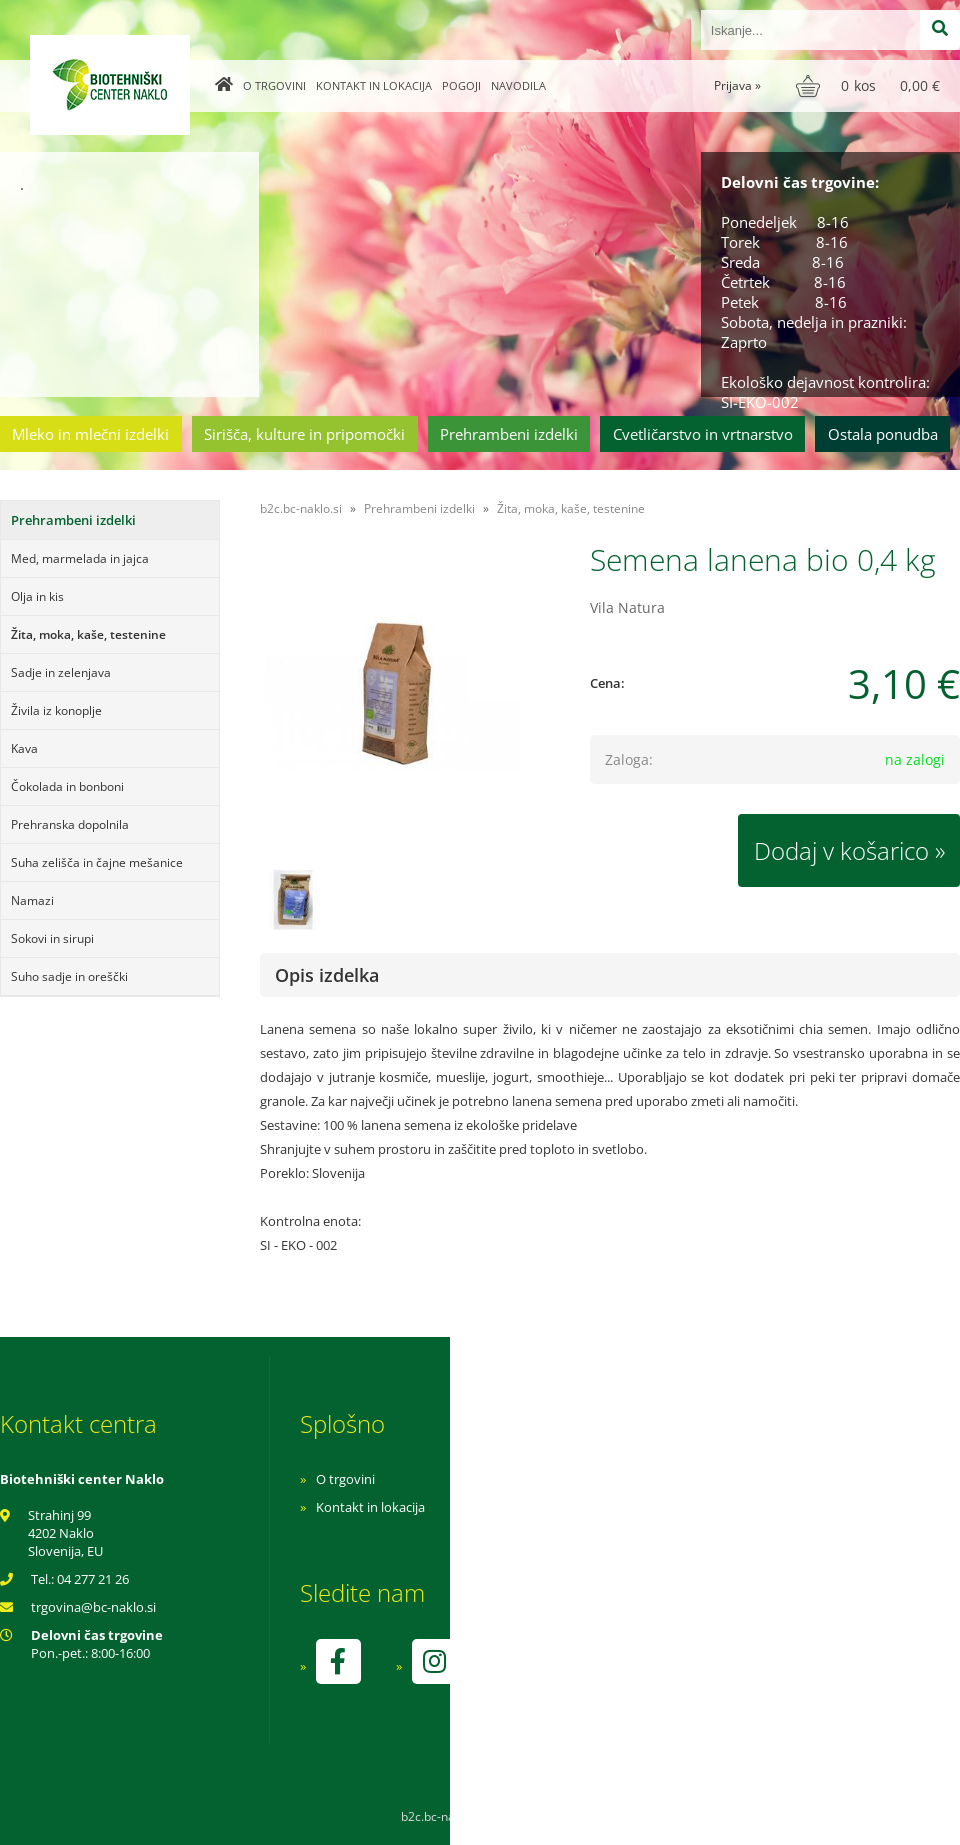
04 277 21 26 (93, 1579)
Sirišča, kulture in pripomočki (304, 434)
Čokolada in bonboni (67, 786)
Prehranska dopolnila (70, 824)
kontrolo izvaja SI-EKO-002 (663, 1676)
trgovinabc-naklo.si (93, 1607)
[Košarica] (870, 86)
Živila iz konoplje (56, 710)
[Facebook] (338, 1661)
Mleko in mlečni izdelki (90, 434)
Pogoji (461, 85)
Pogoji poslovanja (637, 1507)
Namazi (32, 900)
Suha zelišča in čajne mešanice (97, 862)
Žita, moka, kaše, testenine (88, 634)
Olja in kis (37, 596)
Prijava (737, 85)
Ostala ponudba (883, 434)
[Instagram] (434, 1661)
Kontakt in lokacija (374, 85)
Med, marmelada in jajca (80, 558)
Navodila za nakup (640, 1479)
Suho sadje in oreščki (69, 976)
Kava (24, 748)
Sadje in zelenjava (61, 672)
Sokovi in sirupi (52, 938)
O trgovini (274, 85)
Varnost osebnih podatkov (664, 1535)
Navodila (518, 85)
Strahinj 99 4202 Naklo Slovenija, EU (65, 1533)
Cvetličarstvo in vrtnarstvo (703, 434)
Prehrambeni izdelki (509, 434)
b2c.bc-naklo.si (301, 508)
